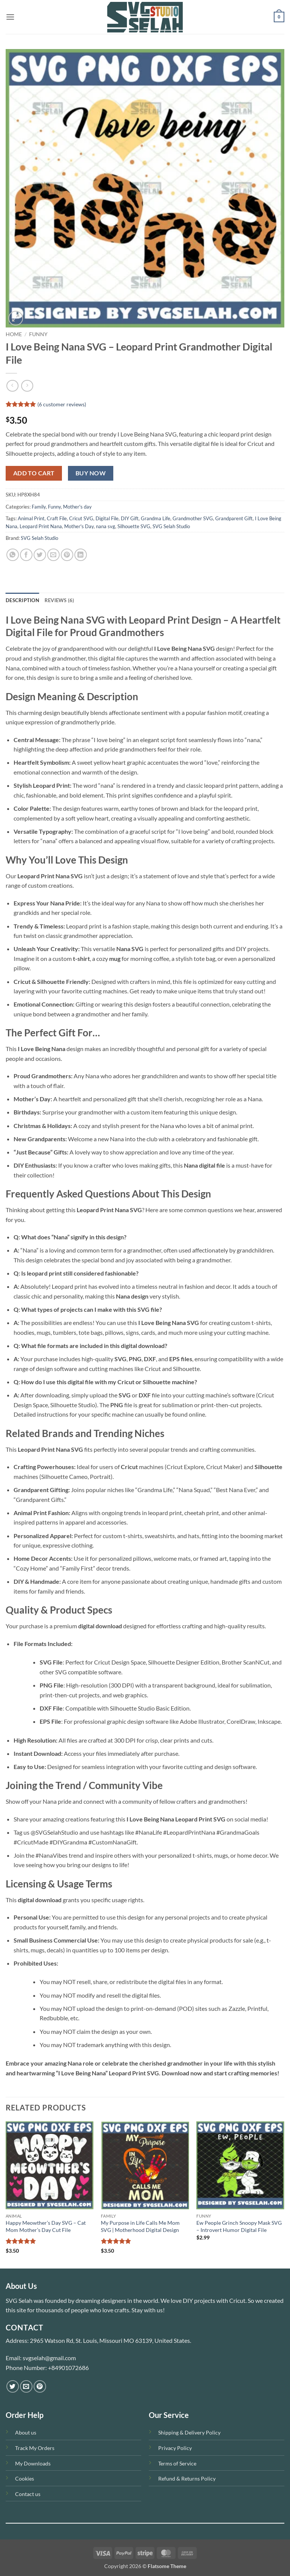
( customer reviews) (61, 404)
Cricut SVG (81, 518)
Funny (38, 334)
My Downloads (33, 2463)
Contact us (27, 2494)
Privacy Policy (175, 2448)
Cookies (24, 2478)
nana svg (105, 526)
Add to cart (34, 473)
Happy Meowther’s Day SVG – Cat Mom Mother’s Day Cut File (46, 2226)
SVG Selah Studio (171, 526)
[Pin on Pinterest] (67, 555)
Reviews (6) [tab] (59, 600)
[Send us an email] (26, 2386)
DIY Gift (130, 518)
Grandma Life (155, 518)
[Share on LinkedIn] (80, 555)
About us (25, 2432)
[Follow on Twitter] (12, 2386)
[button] (10, 17)
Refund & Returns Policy (187, 2478)
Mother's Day (79, 526)
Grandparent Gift (234, 518)
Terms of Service (177, 2463)
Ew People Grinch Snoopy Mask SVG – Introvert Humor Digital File (239, 2226)
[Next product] (12, 386)
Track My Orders (34, 2448)
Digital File (107, 518)
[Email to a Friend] (53, 555)
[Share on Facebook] (26, 555)
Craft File (57, 518)
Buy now (91, 473)
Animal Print (31, 518)
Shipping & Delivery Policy (189, 2432)
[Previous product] (27, 386)
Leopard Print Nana (41, 526)
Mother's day (77, 507)
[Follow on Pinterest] (40, 2386)
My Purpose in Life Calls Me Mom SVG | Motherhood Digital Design (140, 2226)
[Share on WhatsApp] (12, 555)
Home (14, 334)
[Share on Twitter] (40, 555)
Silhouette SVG (133, 526)
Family (39, 507)
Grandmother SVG (193, 518)
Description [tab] (22, 600)
